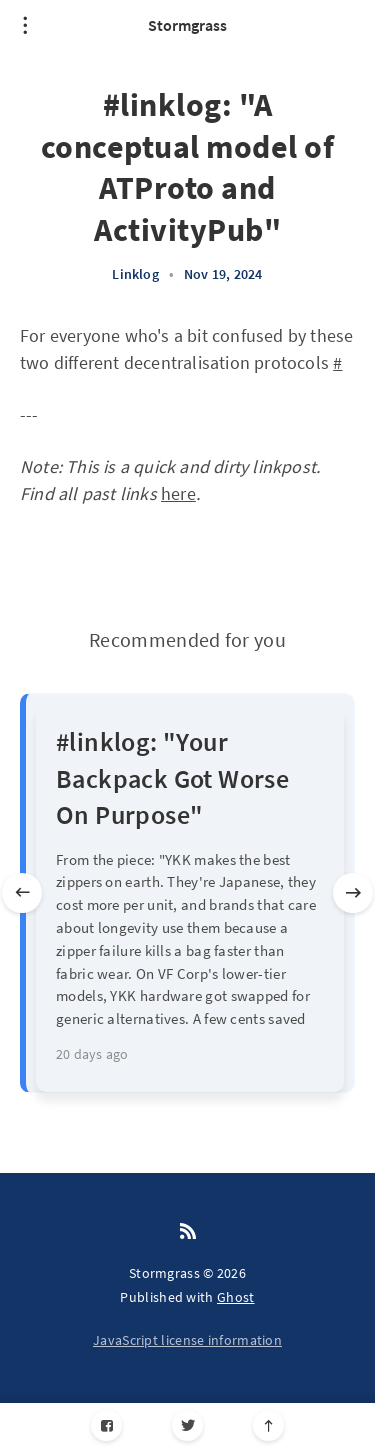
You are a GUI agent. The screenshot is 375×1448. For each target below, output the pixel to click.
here (178, 493)
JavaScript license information (187, 1340)
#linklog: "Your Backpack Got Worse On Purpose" (172, 778)
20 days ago (92, 1054)
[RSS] (188, 1232)
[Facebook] (106, 1425)
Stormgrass (187, 25)
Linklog (135, 274)
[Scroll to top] (268, 1425)
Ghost (236, 1297)
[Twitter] (187, 1425)
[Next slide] (353, 893)
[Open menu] (25, 25)
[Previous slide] (22, 893)
